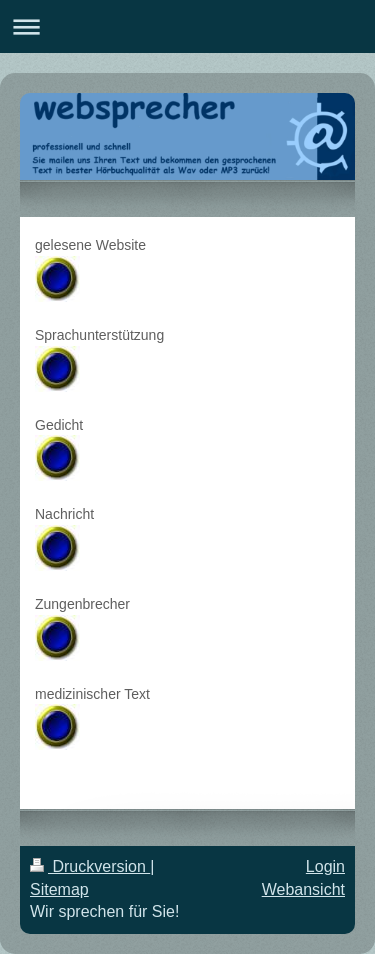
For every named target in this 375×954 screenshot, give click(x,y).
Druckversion (90, 866)
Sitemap (59, 889)
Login (325, 866)
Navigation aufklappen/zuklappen (187, 26)
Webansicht (303, 889)
